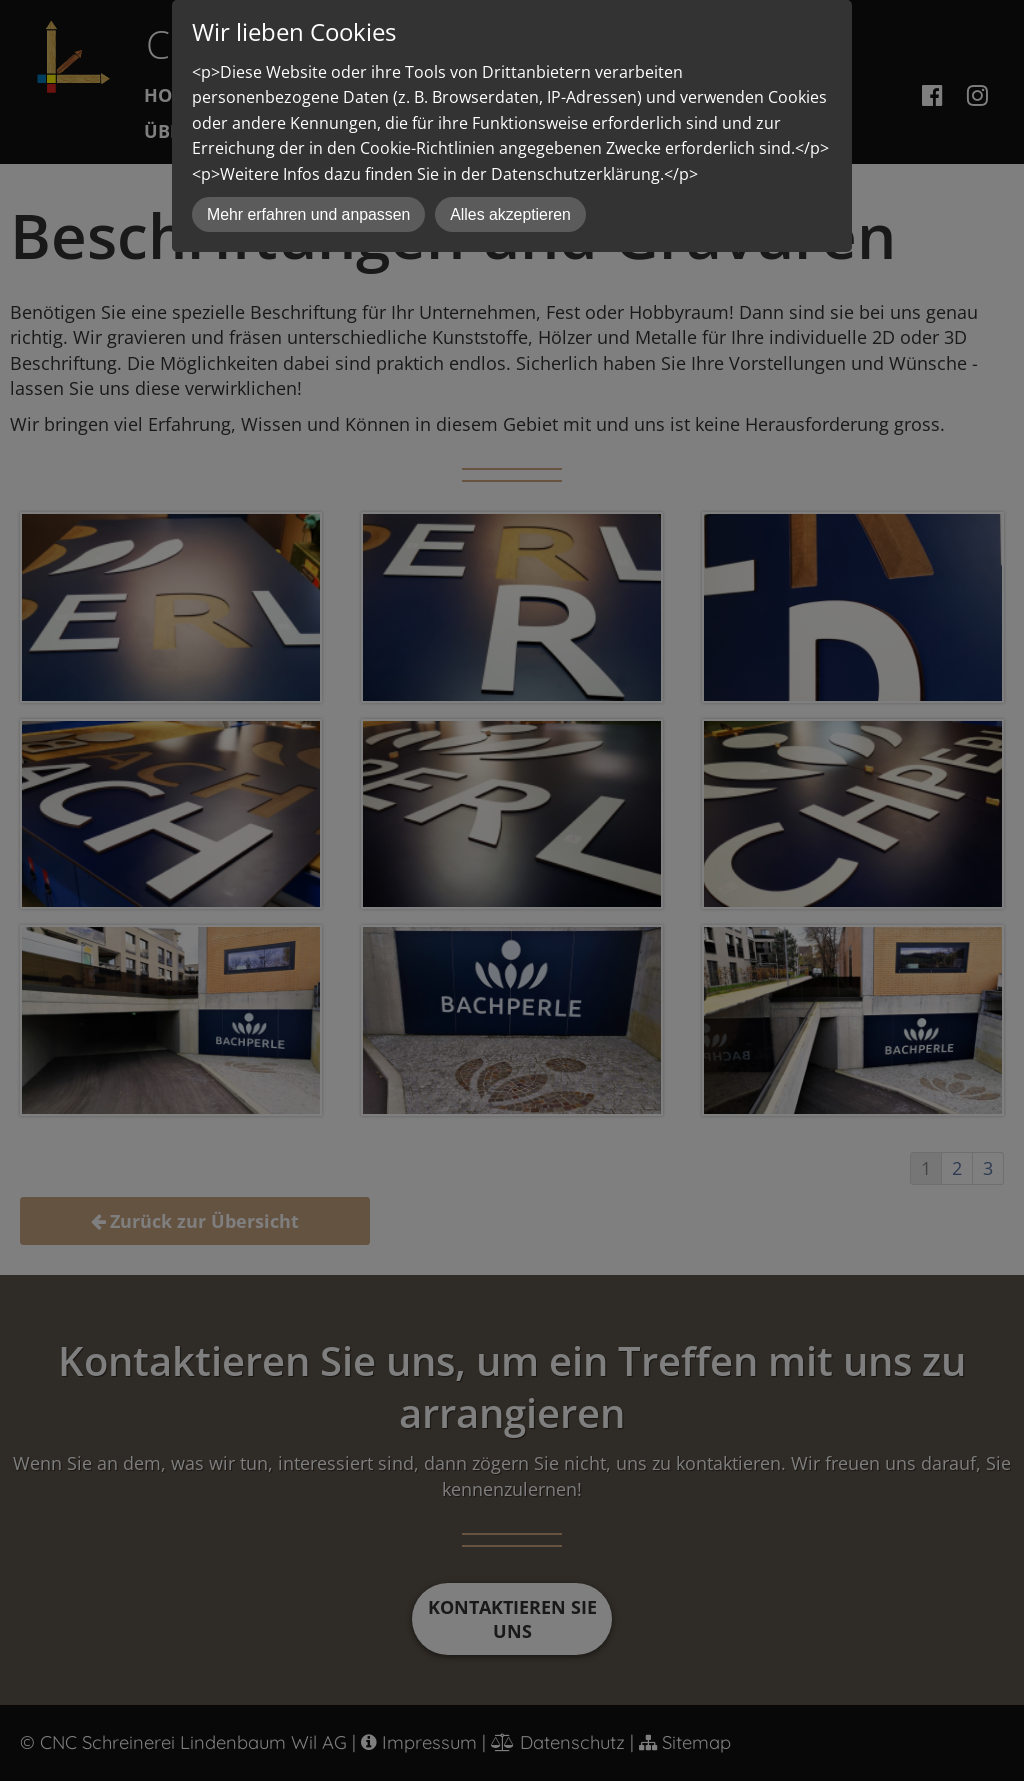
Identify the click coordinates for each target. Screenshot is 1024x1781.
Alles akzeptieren (510, 214)
